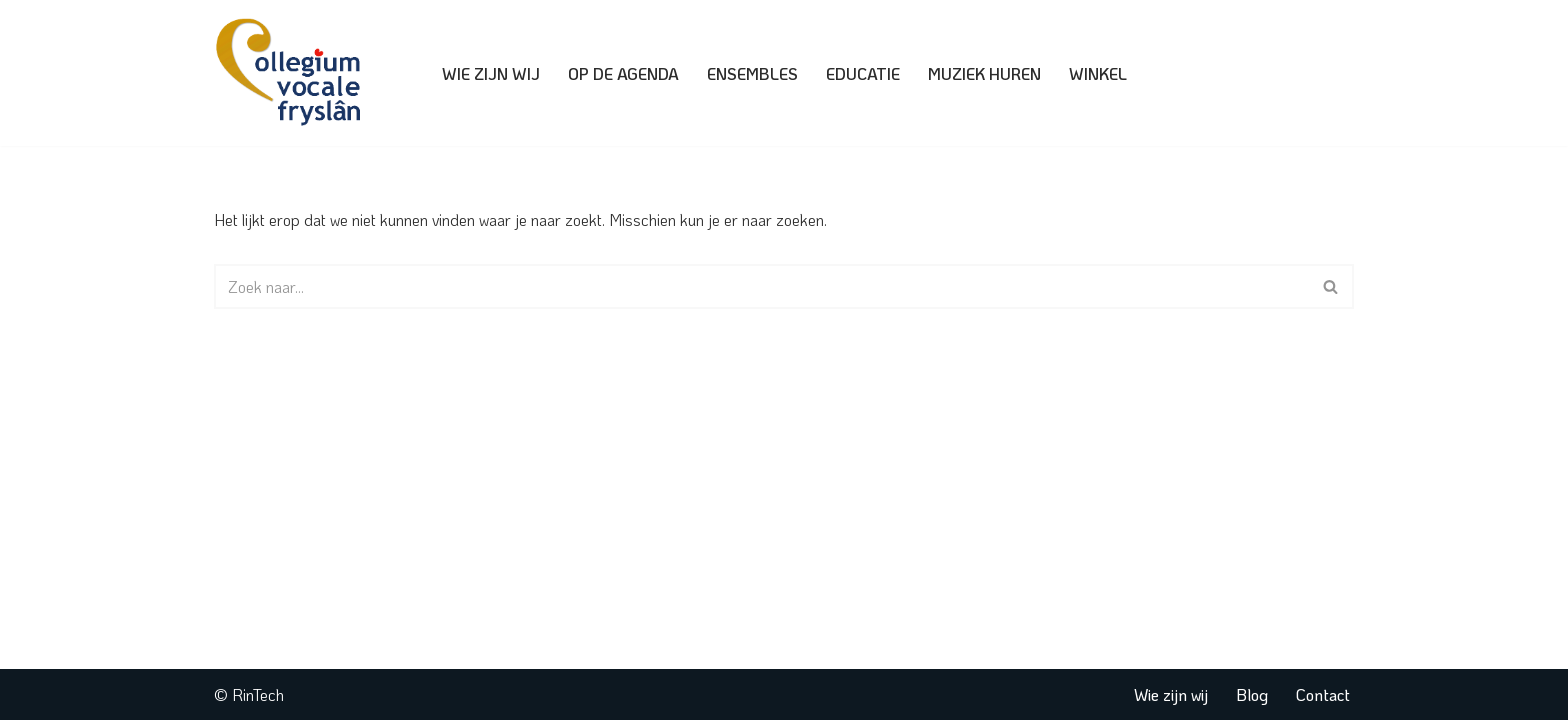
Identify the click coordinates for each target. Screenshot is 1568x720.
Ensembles (752, 73)
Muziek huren (984, 73)
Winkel (1098, 73)
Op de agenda (623, 73)
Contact (1323, 694)
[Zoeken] (761, 286)
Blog (1252, 694)
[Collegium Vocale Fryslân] (294, 73)
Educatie (863, 73)
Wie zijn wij (491, 73)
